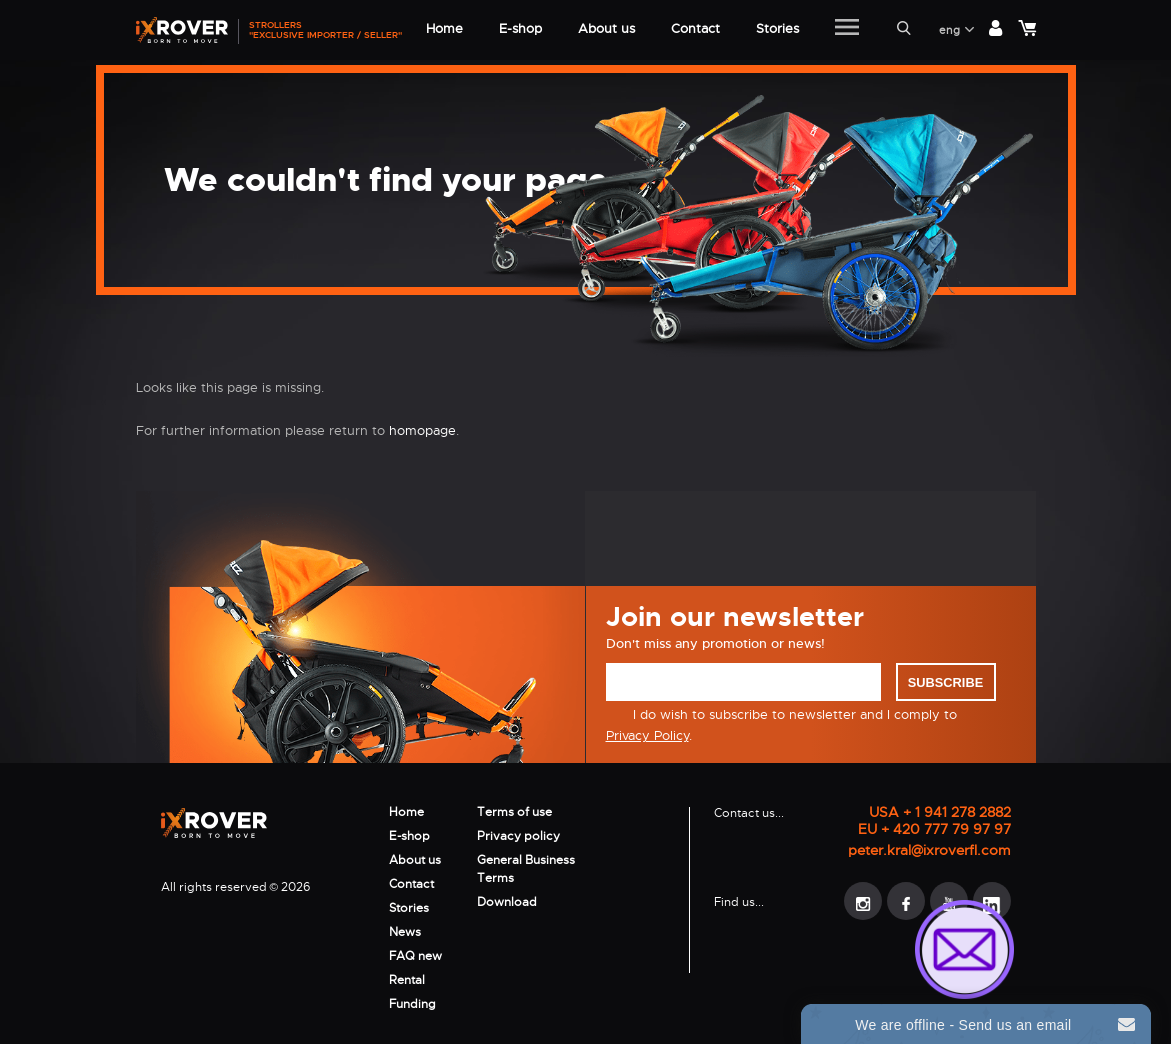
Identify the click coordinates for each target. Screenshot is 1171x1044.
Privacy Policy (647, 736)
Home (406, 812)
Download (507, 902)
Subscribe (945, 682)
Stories (409, 908)
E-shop (409, 836)
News (405, 932)
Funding (412, 1004)
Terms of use (514, 812)
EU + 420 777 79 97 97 (934, 830)
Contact (411, 884)
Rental (407, 980)
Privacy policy (518, 836)
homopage (422, 431)
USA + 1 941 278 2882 (940, 813)
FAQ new (415, 956)
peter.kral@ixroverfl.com (929, 850)
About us (415, 860)
